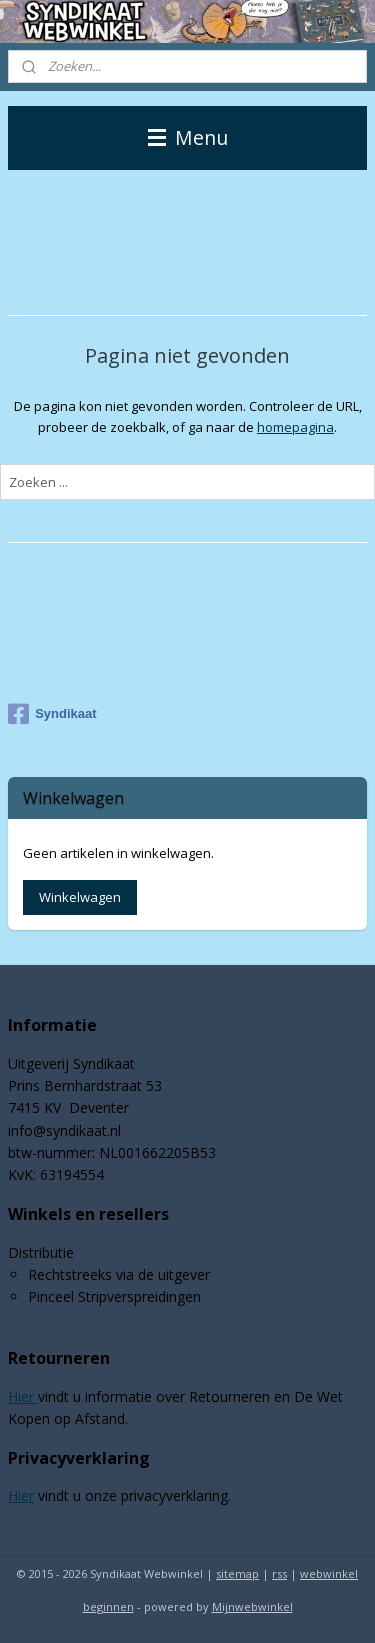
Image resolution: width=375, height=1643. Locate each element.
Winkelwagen (80, 897)
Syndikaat (52, 714)
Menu (188, 137)
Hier (23, 1396)
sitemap (237, 1573)
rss (279, 1573)
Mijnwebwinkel (252, 1606)
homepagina (295, 426)
